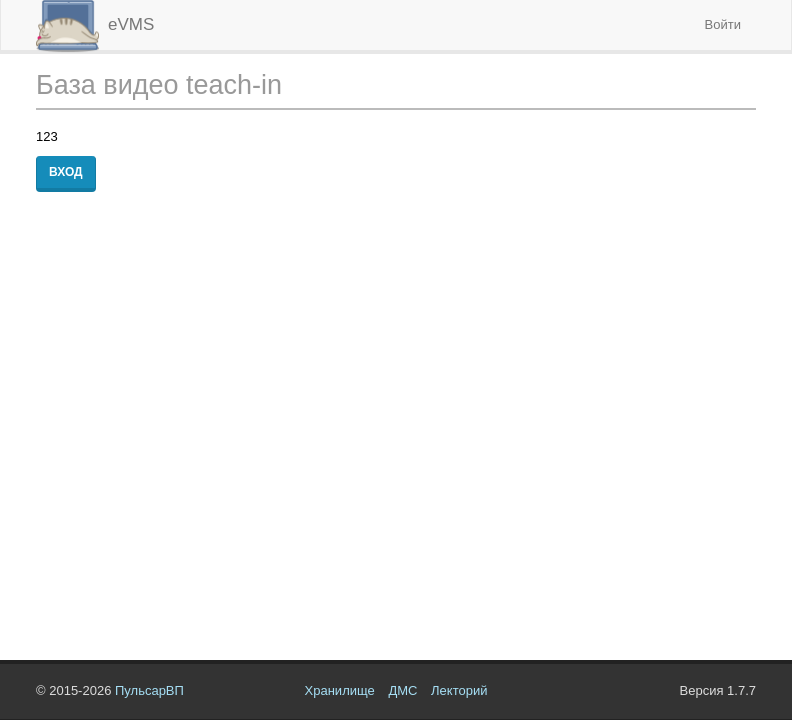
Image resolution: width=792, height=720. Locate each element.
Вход (66, 172)
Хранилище (340, 690)
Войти (723, 24)
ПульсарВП (149, 690)
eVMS (95, 25)
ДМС (402, 690)
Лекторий (459, 690)
